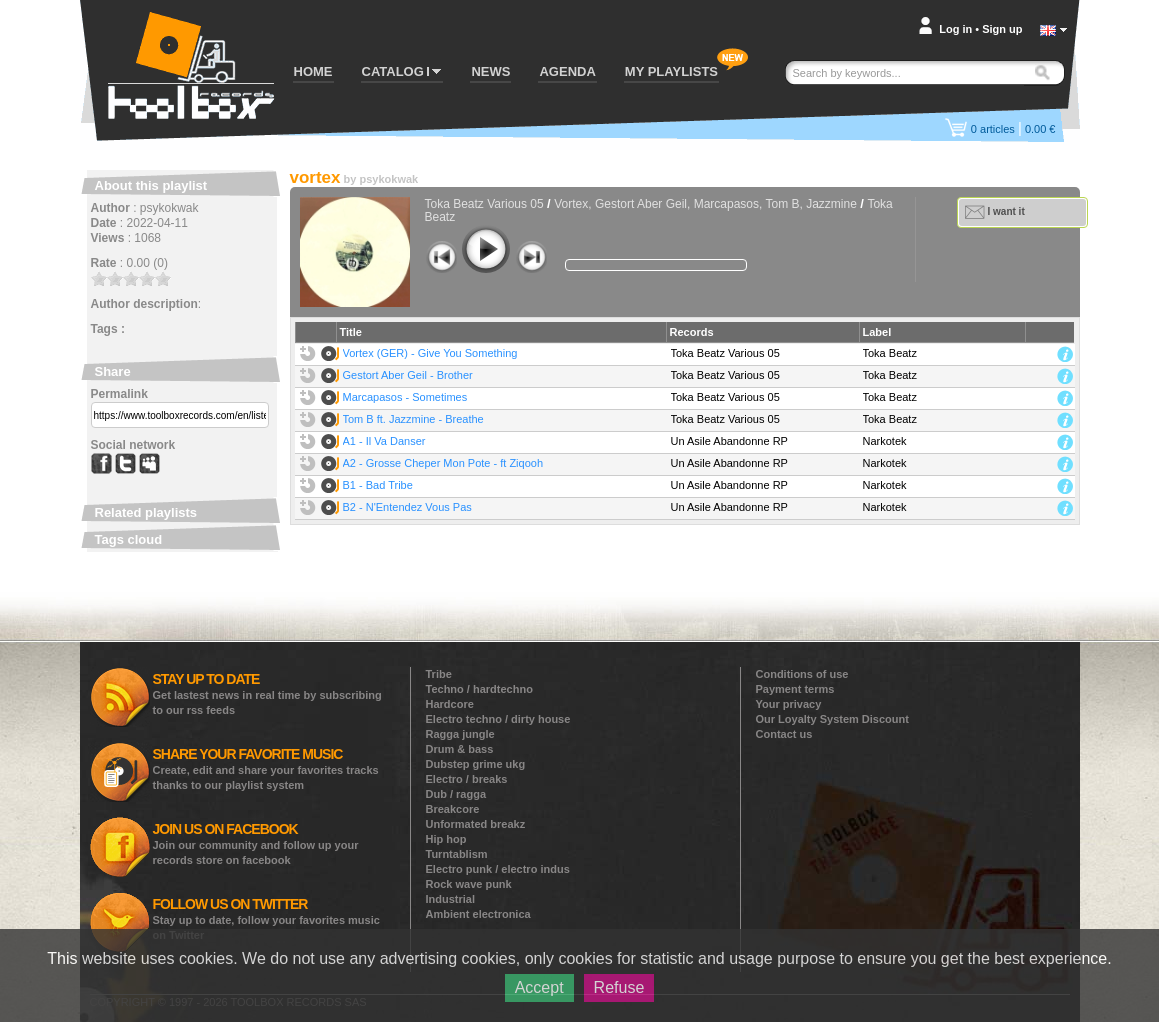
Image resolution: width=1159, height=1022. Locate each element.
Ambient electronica (478, 914)
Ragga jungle (460, 734)
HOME (313, 71)
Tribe (439, 674)
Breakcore (453, 809)
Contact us (784, 734)
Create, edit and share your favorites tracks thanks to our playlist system (266, 768)
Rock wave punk (469, 884)
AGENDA (567, 71)
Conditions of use (802, 674)
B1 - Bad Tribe (378, 485)
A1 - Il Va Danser (384, 441)
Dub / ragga (456, 794)
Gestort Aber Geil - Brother (408, 375)
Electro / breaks (467, 779)
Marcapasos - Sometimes (405, 397)
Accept (539, 987)
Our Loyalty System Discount (832, 719)
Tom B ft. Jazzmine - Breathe (413, 419)
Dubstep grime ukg (476, 764)
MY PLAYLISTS (671, 71)
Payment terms (795, 689)
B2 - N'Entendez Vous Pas (407, 507)
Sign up (1002, 29)
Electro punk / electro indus (498, 869)
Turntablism (457, 854)
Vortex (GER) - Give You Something (430, 353)
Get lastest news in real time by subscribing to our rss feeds (267, 693)
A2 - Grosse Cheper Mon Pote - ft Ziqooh (443, 463)
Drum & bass (460, 749)
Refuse (619, 987)
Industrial (451, 899)
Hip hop (446, 839)
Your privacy (789, 704)
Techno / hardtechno (479, 689)
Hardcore (450, 704)
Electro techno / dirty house (498, 719)
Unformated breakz (476, 824)
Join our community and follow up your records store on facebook (256, 843)
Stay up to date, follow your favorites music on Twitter (266, 918)
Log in (955, 29)
